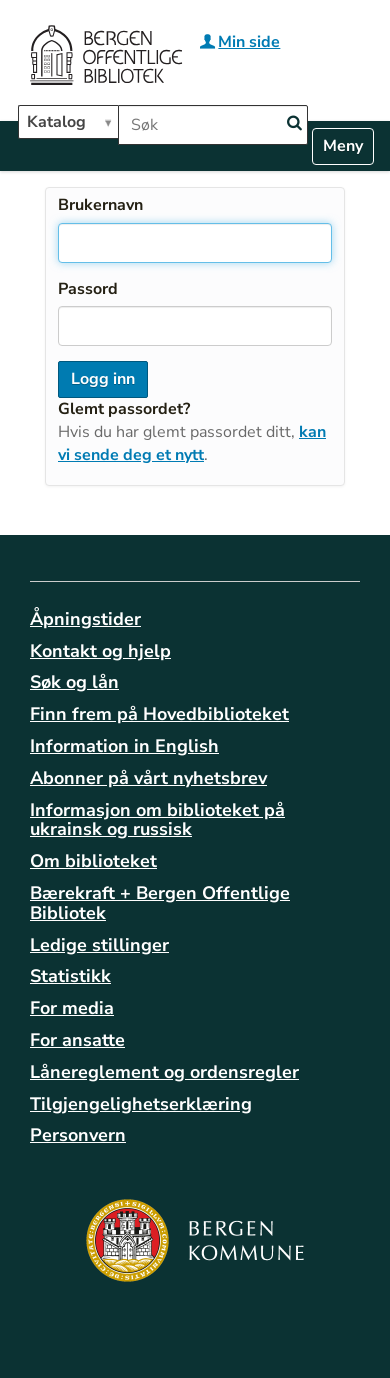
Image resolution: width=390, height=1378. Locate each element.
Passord (88, 289)
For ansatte (77, 1040)
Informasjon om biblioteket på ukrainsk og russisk (157, 820)
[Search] (294, 123)
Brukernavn (100, 205)
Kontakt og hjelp (100, 651)
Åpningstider (85, 619)
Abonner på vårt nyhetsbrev (148, 778)
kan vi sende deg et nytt (192, 443)
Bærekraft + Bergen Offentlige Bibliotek (160, 903)
